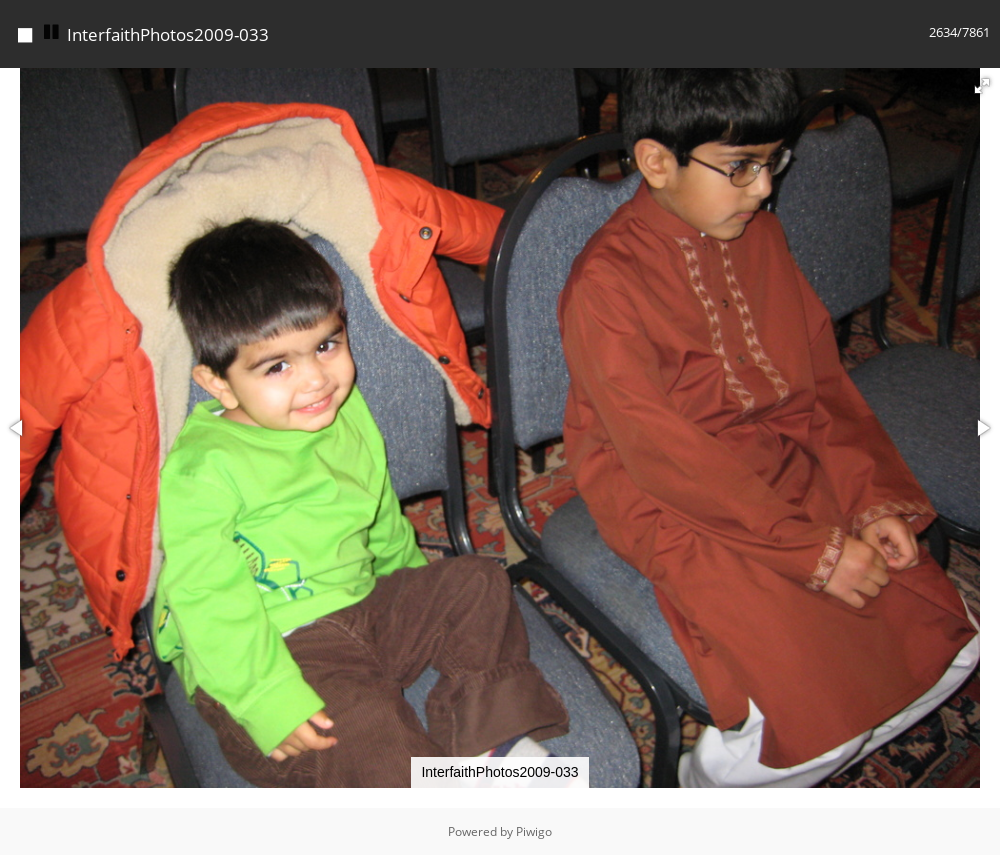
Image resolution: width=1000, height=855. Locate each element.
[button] (982, 86)
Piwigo (534, 831)
